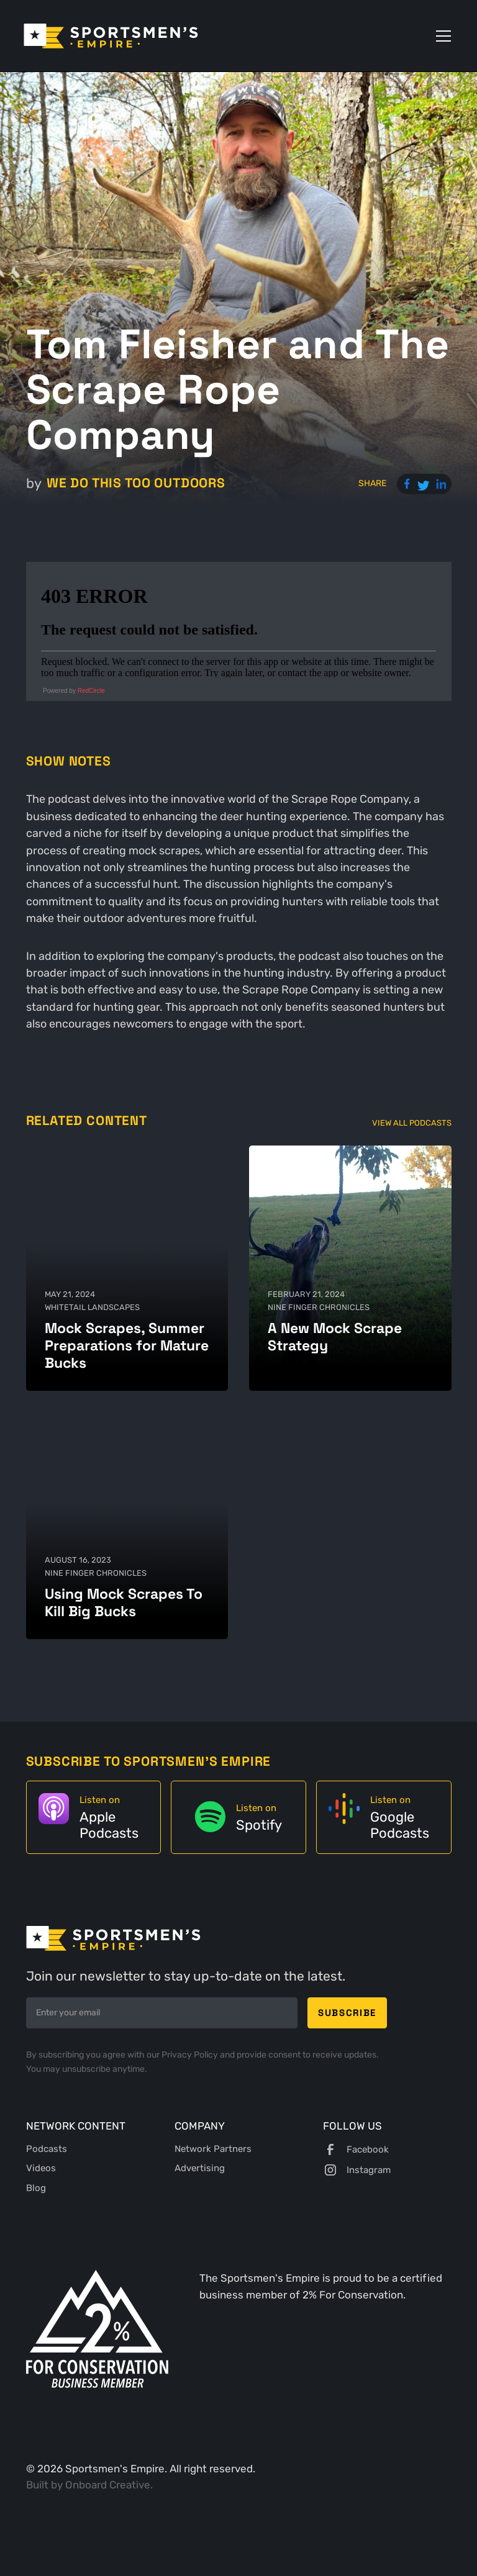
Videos (41, 2168)
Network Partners (213, 2148)
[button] (441, 36)
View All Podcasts (412, 1123)
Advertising (200, 2168)
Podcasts (46, 2148)
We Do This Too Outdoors (136, 483)
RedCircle (91, 690)
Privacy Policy (190, 2055)
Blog (36, 2188)
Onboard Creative (107, 2485)
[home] (111, 36)
